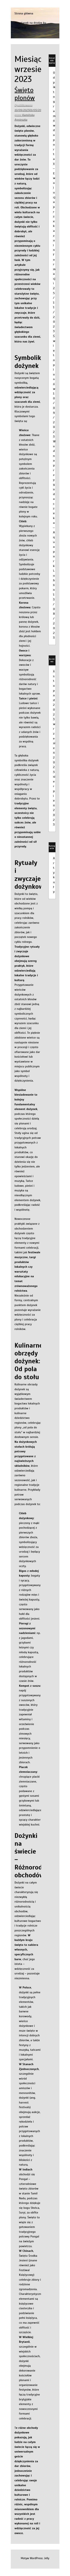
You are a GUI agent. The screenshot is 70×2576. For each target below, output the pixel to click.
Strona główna (24, 13)
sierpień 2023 (54, 800)
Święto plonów (25, 94)
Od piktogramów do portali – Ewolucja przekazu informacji (54, 178)
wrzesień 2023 (54, 748)
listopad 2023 (54, 695)
